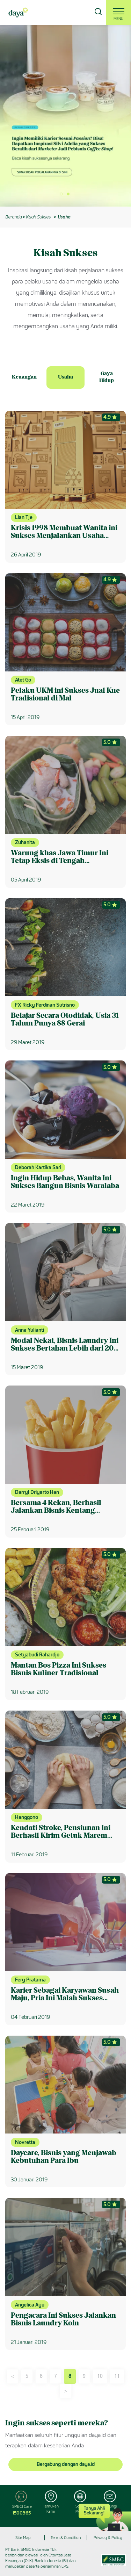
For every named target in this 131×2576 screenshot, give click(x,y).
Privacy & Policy (108, 2537)
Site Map (23, 2537)
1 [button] (63, 196)
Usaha (65, 377)
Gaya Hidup (106, 377)
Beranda (13, 217)
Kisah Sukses (38, 217)
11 (117, 2376)
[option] (65, 116)
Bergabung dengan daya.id (66, 2464)
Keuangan (24, 377)
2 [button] (70, 196)
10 (100, 2376)
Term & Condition (66, 2537)
